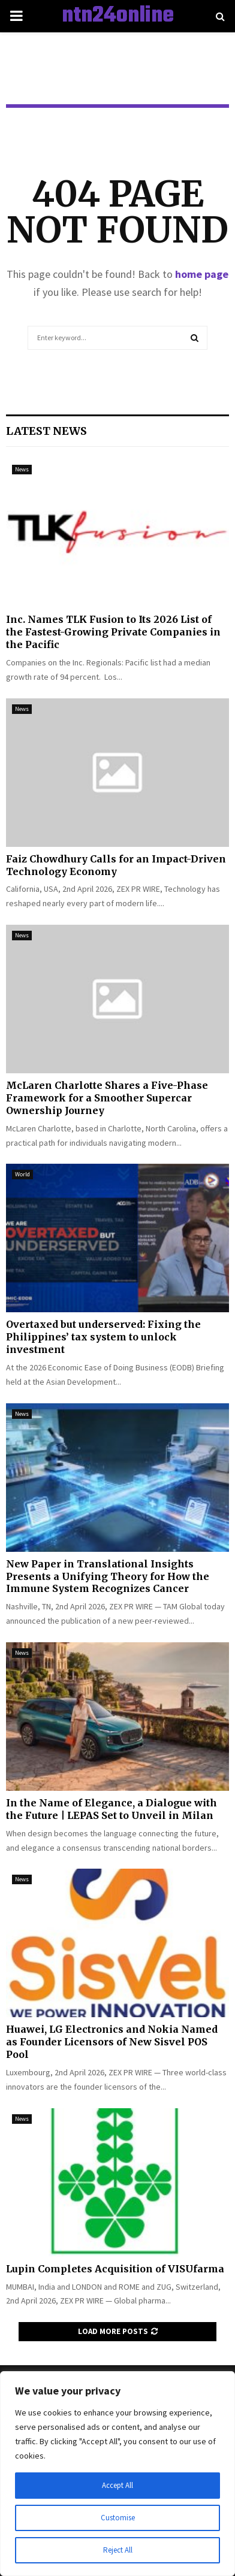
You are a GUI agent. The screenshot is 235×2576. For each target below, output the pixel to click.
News (22, 469)
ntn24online (118, 16)
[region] (117, 2473)
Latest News (46, 431)
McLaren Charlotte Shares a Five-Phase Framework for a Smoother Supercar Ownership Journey (107, 1097)
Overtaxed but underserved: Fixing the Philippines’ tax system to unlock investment (103, 1336)
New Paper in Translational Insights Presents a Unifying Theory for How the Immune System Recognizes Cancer (107, 1576)
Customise (117, 2518)
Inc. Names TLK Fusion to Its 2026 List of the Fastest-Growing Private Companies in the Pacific (113, 631)
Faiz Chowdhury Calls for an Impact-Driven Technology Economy (116, 865)
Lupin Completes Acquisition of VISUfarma (115, 2269)
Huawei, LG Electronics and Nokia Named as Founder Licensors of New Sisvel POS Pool (112, 2041)
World (22, 1174)
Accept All (117, 2485)
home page (201, 274)
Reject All (117, 2550)
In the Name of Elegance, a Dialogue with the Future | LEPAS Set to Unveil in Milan (111, 1809)
